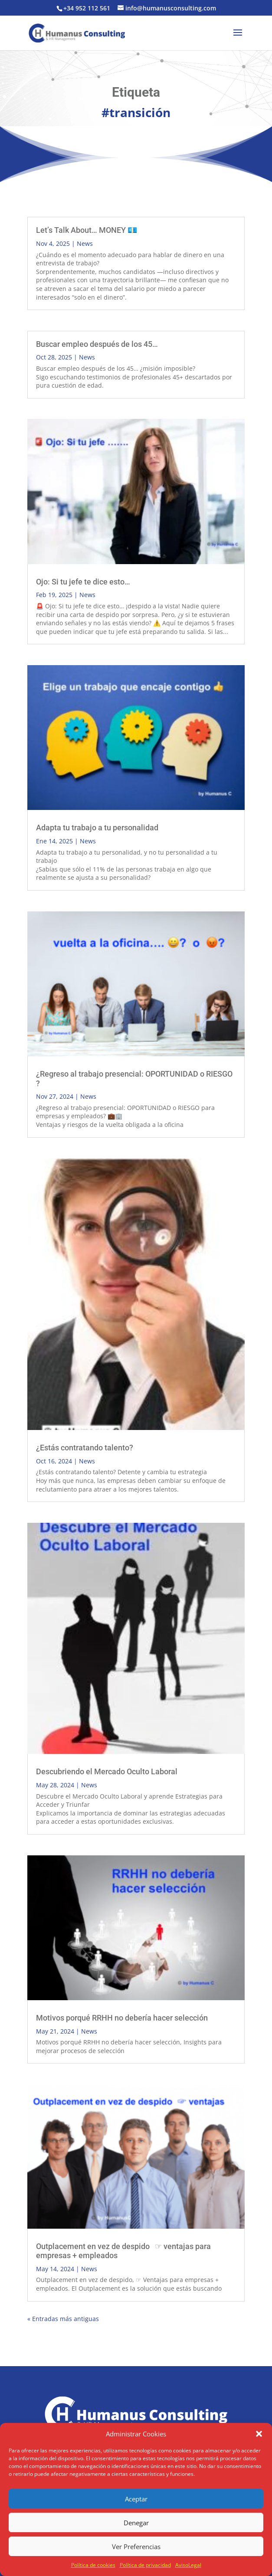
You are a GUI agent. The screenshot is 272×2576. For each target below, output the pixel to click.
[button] (259, 2433)
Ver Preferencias (136, 2546)
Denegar (136, 2522)
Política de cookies (93, 2565)
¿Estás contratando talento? (84, 1447)
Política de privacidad (145, 2565)
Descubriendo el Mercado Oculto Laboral (106, 1771)
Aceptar (136, 2498)
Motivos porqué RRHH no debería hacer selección (122, 2017)
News (85, 243)
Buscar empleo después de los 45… (97, 344)
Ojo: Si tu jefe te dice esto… (83, 581)
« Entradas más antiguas (63, 2319)
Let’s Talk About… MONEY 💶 (86, 230)
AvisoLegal (188, 2565)
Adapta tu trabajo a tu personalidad (97, 827)
